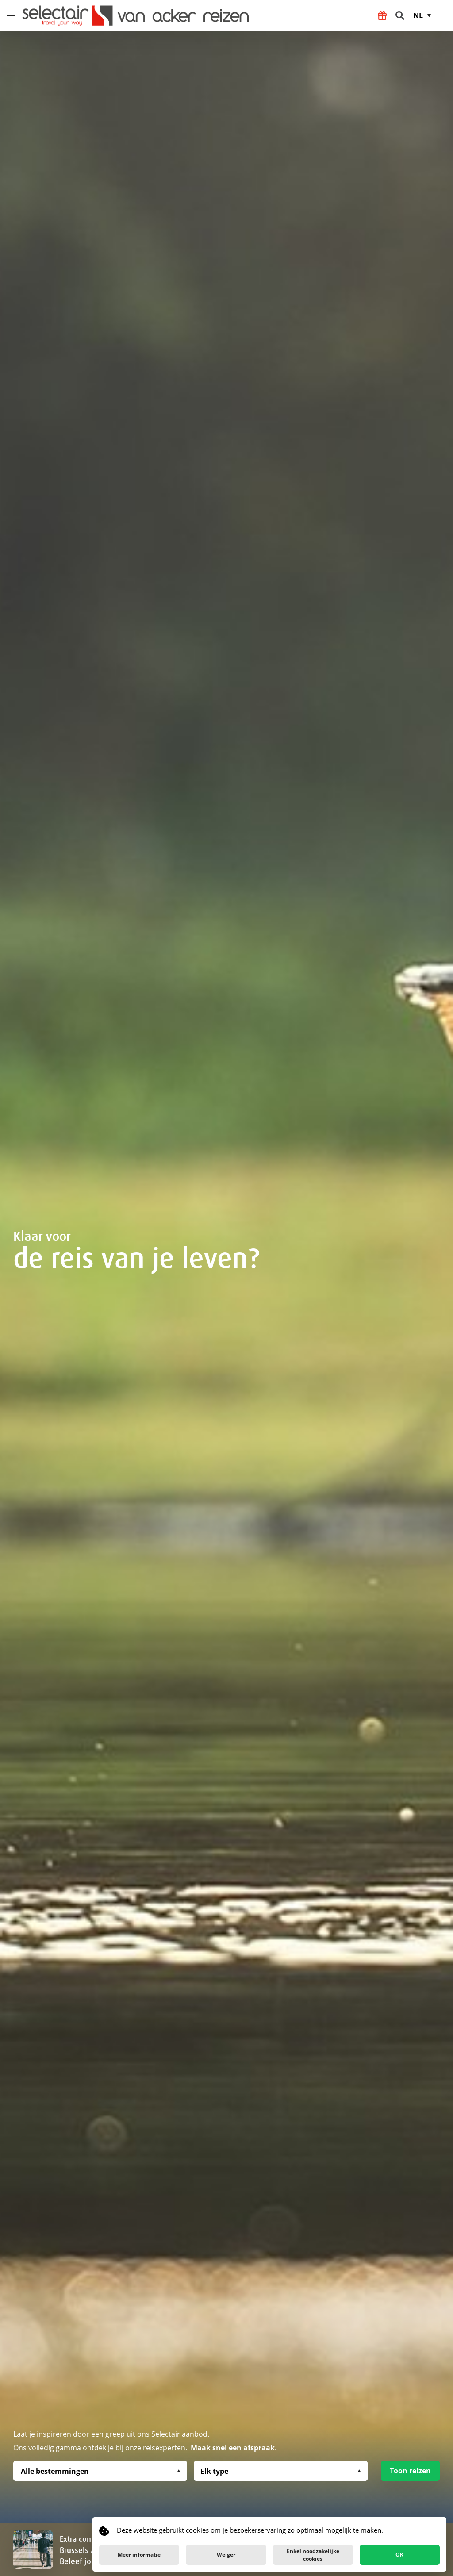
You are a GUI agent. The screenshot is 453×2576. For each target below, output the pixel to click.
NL (418, 15)
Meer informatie (139, 2554)
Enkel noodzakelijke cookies (313, 2554)
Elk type (214, 2471)
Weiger (226, 2554)
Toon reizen (410, 2471)
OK (399, 2554)
